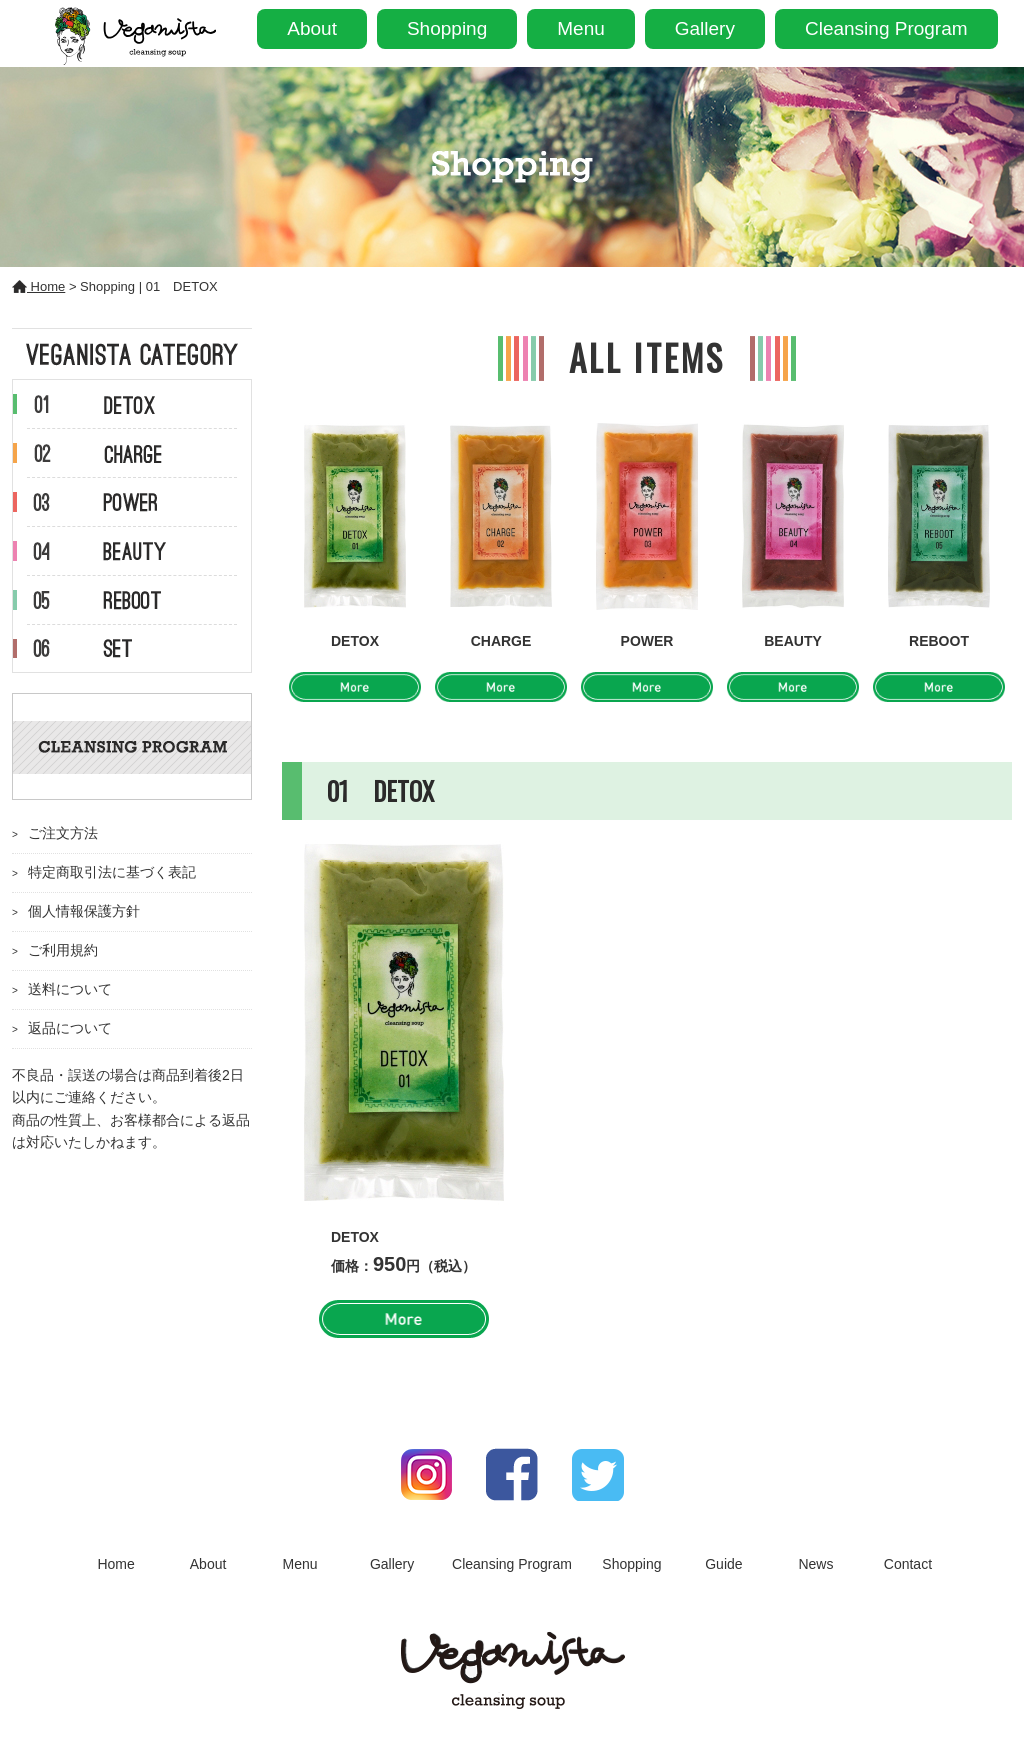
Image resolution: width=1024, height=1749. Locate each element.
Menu (581, 28)
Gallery (705, 28)
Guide (723, 1564)
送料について (70, 989)
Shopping (447, 28)
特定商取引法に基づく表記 (112, 872)
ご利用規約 (63, 950)
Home (38, 286)
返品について (70, 1028)
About (312, 28)
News (815, 1564)
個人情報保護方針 (84, 911)
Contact (908, 1564)
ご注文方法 (63, 833)
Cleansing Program (886, 28)
